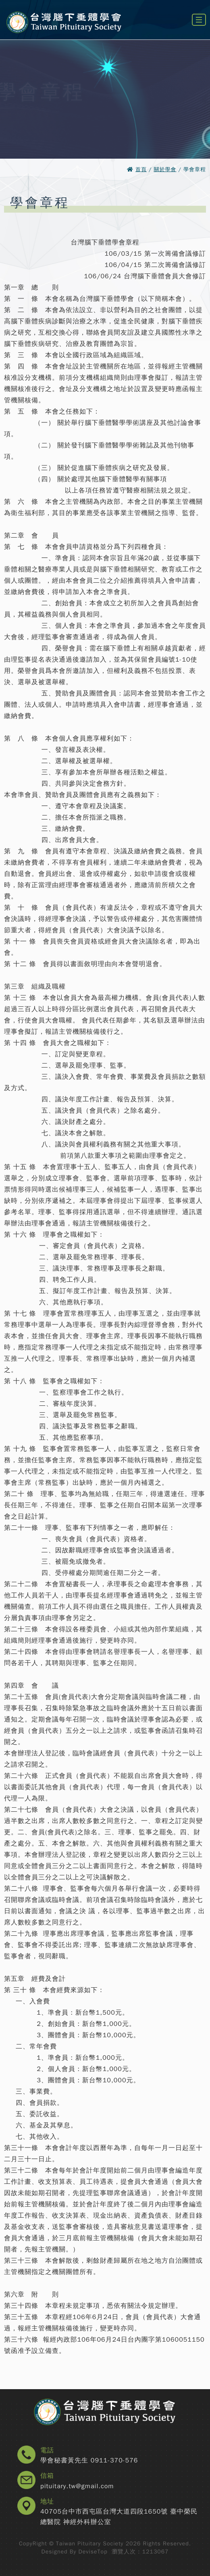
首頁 (141, 169)
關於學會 (165, 169)
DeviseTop (93, 2551)
